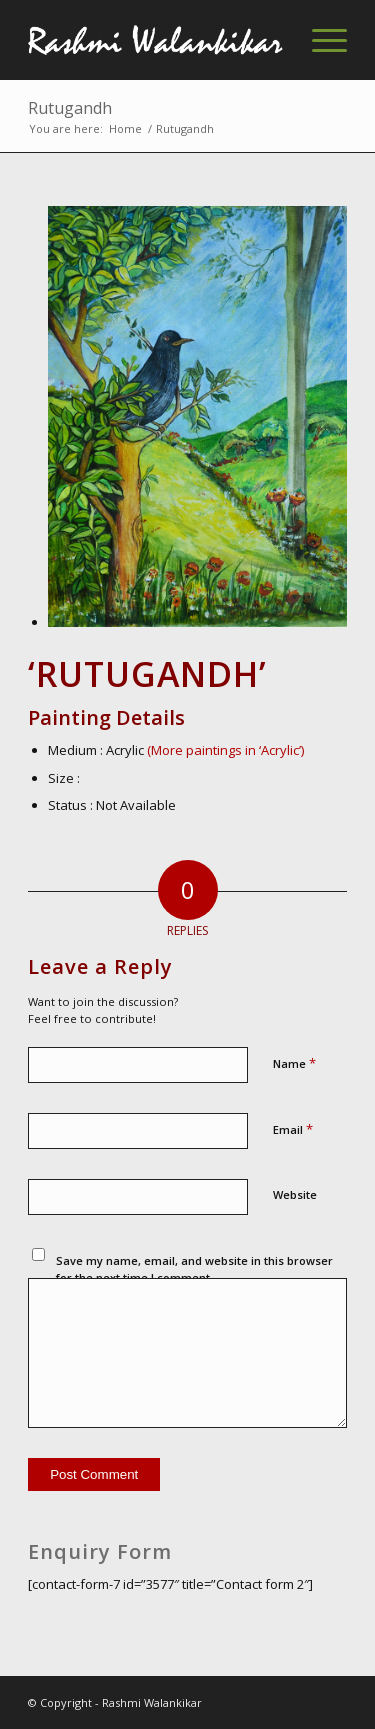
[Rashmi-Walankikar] (155, 40)
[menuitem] (319, 40)
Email (293, 1129)
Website (295, 1194)
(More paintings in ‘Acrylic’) (225, 750)
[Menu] (319, 40)
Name (294, 1063)
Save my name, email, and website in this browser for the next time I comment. (194, 1269)
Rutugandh (70, 108)
